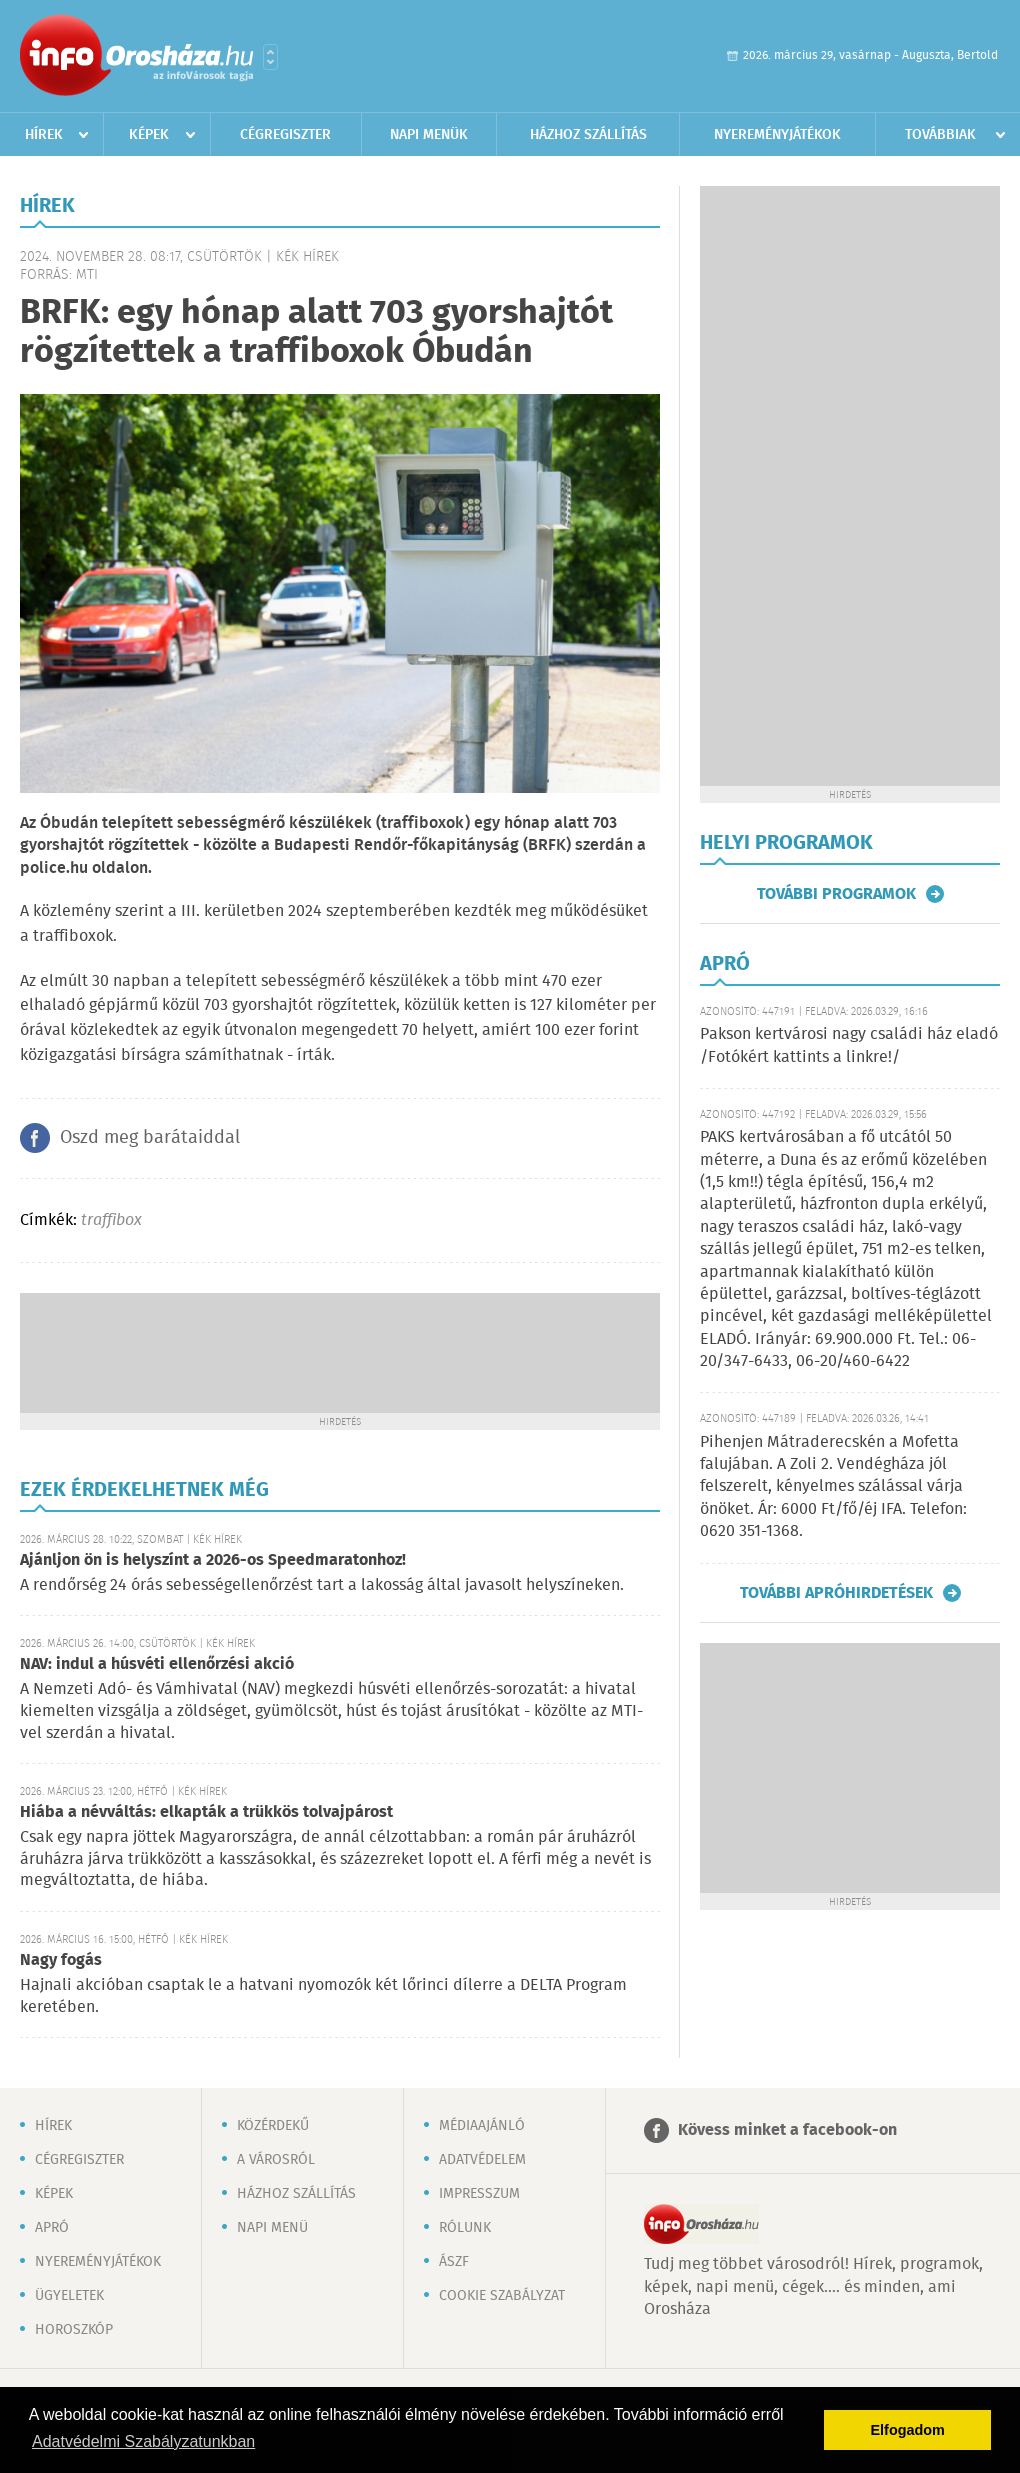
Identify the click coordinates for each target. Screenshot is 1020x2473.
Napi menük (429, 135)
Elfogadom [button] (908, 2430)
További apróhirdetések (836, 1593)
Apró (52, 2228)
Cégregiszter (285, 135)
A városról (276, 2160)
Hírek (44, 135)
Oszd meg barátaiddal (150, 1138)
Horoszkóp (74, 2330)
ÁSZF (454, 2262)
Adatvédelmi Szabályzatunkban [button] (143, 2441)
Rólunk (465, 2228)
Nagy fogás (61, 1960)
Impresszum (479, 2194)
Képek (149, 135)
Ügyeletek (69, 2296)
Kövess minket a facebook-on (787, 2130)
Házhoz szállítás (588, 135)
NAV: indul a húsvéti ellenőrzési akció (157, 1664)
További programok (836, 894)
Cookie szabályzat (502, 2296)
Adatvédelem (482, 2160)
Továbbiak (940, 135)
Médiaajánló (482, 2126)
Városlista (270, 57)
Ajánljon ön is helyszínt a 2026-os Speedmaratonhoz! (213, 1560)
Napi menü (272, 2228)
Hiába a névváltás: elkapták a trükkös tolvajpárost (206, 1812)
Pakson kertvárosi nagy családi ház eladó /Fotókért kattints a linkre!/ (849, 1045)
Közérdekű (273, 2126)
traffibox (111, 1220)
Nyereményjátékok (777, 135)
